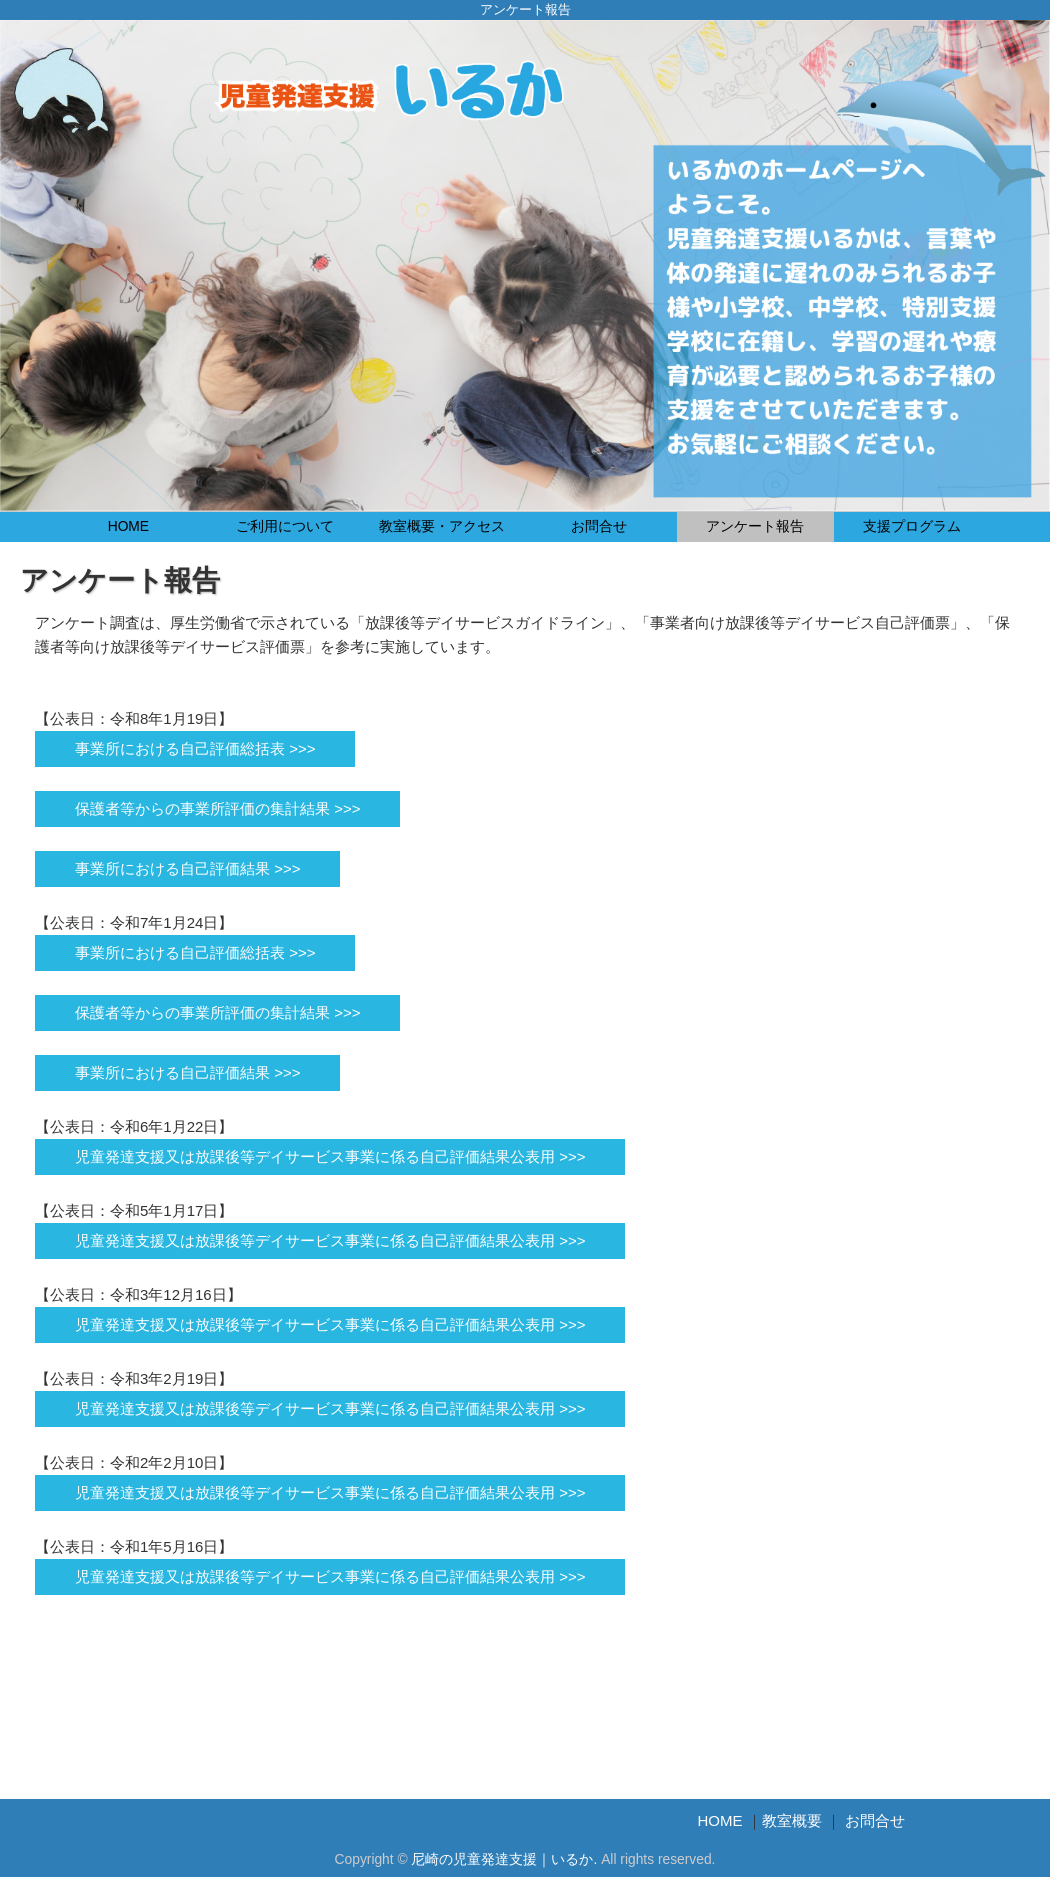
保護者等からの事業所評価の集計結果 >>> (217, 808)
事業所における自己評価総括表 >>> (195, 748)
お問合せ (599, 526)
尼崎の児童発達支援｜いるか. (504, 1859)
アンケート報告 (755, 526)
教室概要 (792, 1820)
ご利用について (285, 526)
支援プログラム (912, 526)
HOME (128, 526)
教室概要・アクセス (442, 526)
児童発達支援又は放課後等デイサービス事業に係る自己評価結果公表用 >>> (330, 1156)
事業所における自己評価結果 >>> (187, 868)
